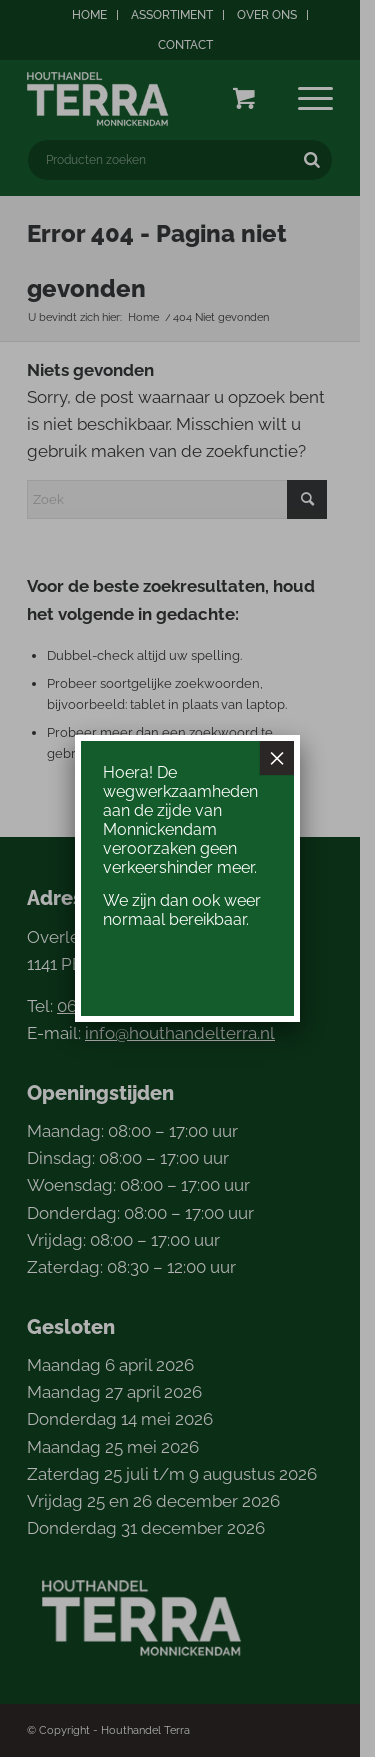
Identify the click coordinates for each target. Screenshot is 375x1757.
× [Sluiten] (277, 758)
